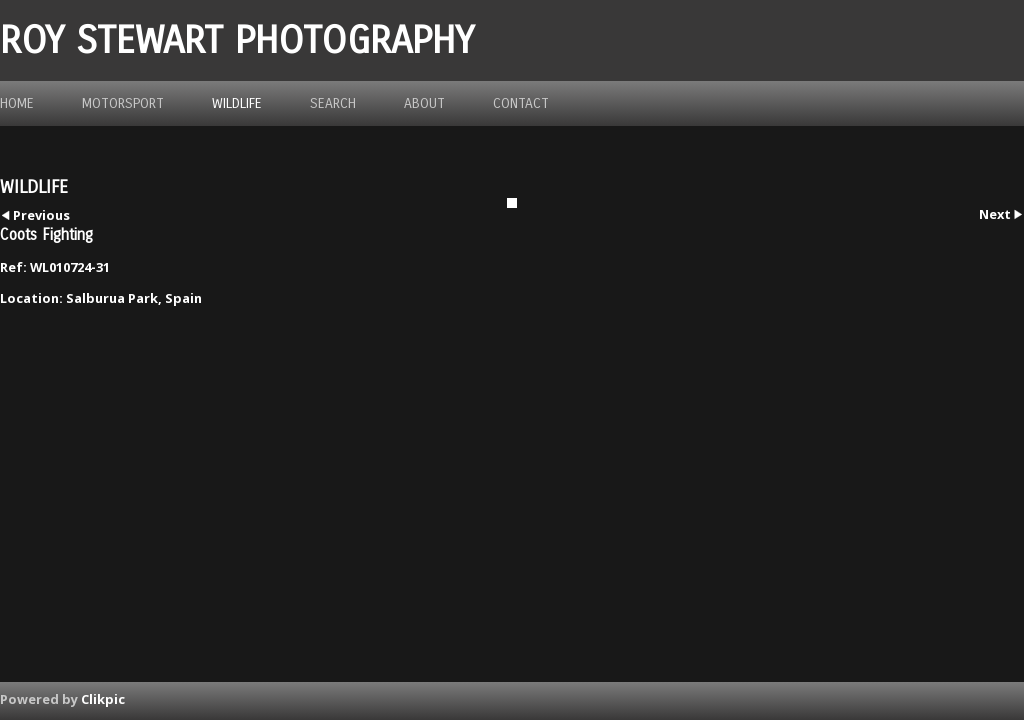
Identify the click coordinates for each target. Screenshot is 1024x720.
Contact (521, 103)
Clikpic (103, 699)
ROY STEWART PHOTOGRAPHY (237, 40)
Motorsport (123, 103)
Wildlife (237, 103)
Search (333, 103)
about (424, 103)
